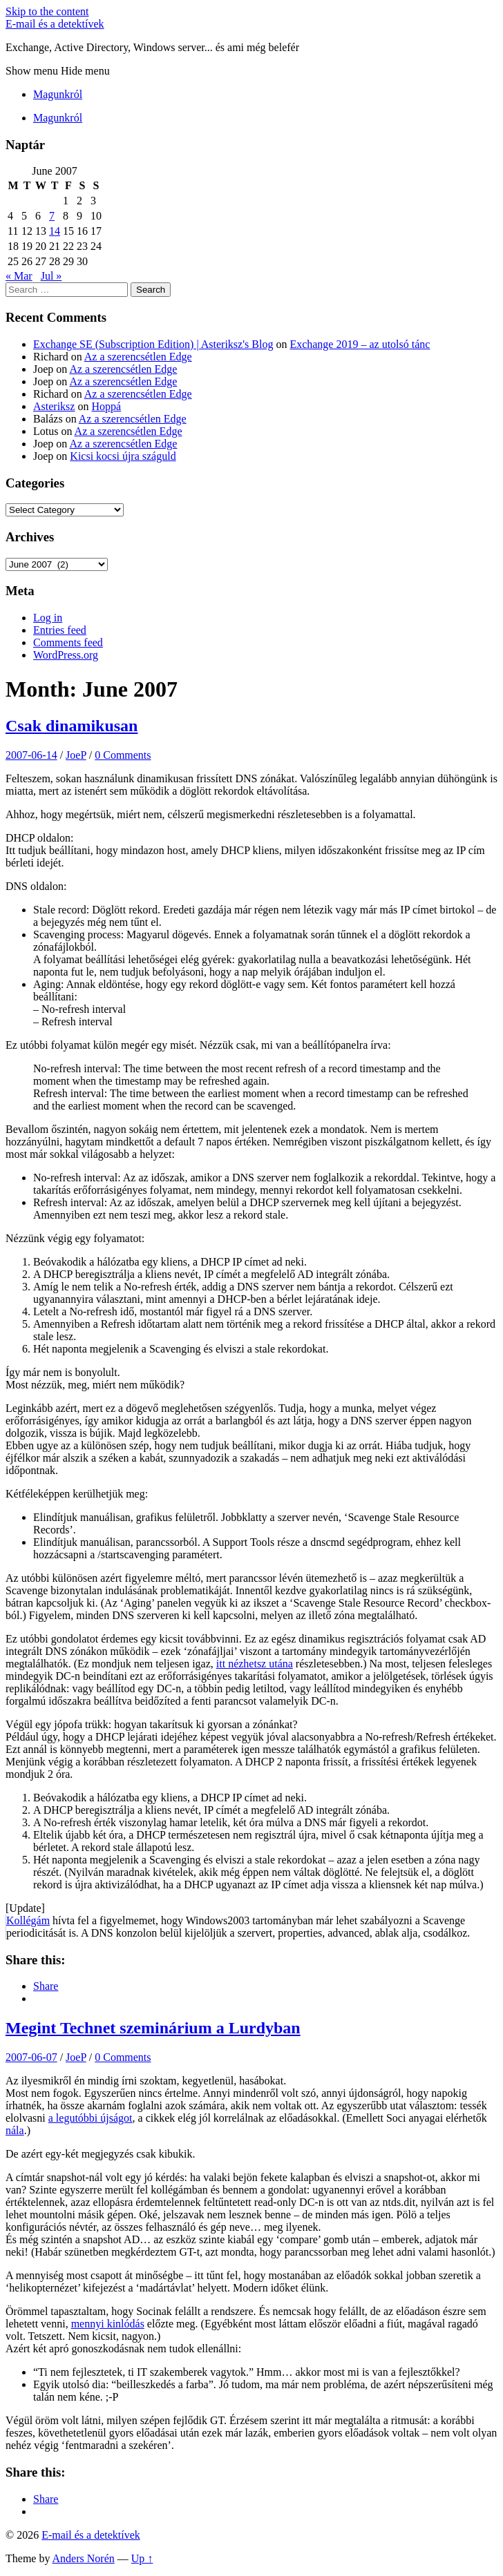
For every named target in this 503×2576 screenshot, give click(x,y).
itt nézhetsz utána (254, 1663)
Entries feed (59, 630)
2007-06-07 (31, 2057)
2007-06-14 (31, 755)
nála (15, 2130)
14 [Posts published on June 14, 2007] (54, 231)
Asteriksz (54, 406)
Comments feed (68, 642)
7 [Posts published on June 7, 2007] (52, 216)
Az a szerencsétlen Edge (138, 356)
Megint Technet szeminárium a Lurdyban (153, 2028)
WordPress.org (65, 655)
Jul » (51, 276)
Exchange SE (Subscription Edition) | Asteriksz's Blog (153, 344)
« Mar (19, 276)
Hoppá (106, 406)
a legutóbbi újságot (90, 2118)
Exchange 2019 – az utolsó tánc (360, 344)
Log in (47, 617)
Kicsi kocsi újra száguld (122, 456)
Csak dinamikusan (71, 726)
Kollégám (28, 1920)
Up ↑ (142, 2558)
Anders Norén (84, 2558)
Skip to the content (47, 11)
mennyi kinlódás (107, 2324)
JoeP (76, 755)
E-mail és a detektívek (55, 24)
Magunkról (57, 94)
